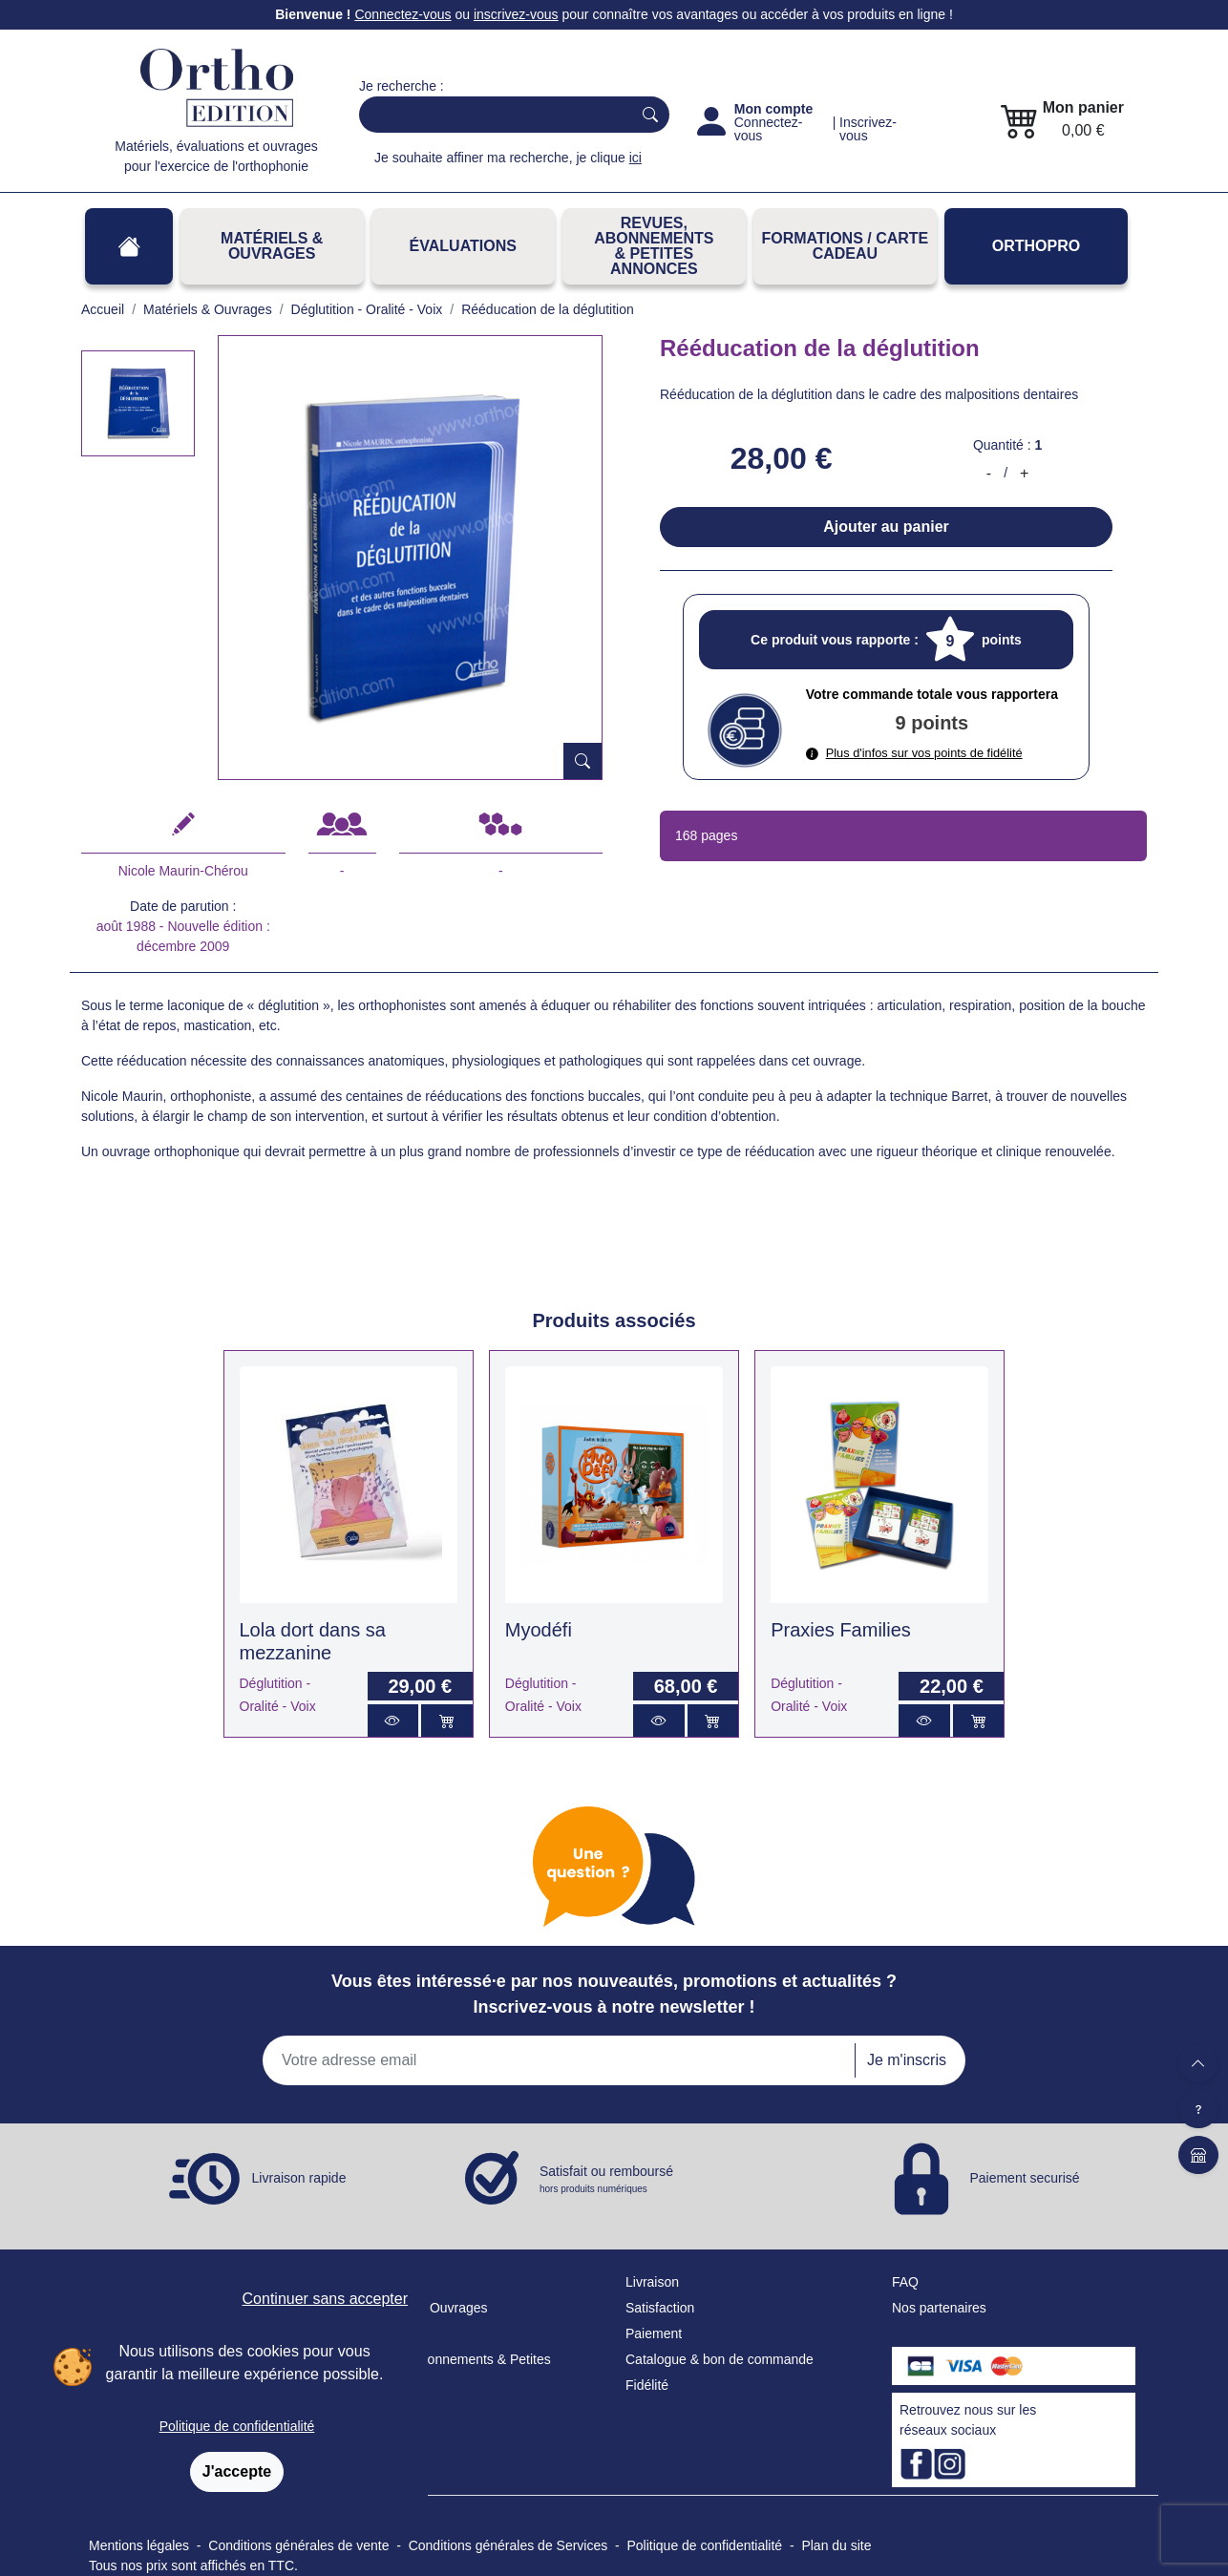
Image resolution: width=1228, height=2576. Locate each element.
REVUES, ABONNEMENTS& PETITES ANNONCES (653, 246)
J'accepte (236, 2471)
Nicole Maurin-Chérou (183, 870)
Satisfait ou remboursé (606, 2180)
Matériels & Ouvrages (272, 246)
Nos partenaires (939, 2307)
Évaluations (463, 246)
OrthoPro (1036, 246)
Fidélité (646, 2385)
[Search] (491, 114)
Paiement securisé (1024, 2177)
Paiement (653, 2333)
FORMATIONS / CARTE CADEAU (844, 246)
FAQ (905, 2282)
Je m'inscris (906, 2060)
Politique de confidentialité (237, 2426)
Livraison (652, 2282)
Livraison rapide (299, 2177)
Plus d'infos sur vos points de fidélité (914, 753)
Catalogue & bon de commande (719, 2359)
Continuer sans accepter (325, 2299)
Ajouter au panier (886, 526)
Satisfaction (659, 2307)
